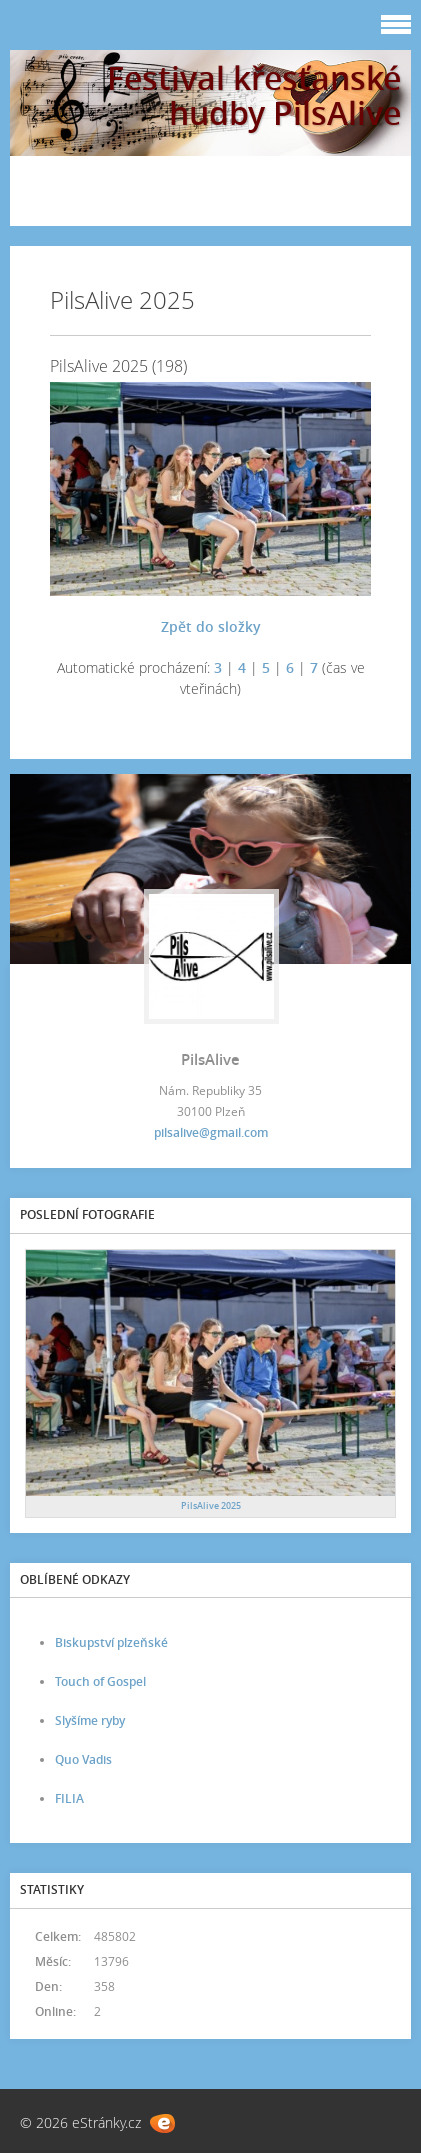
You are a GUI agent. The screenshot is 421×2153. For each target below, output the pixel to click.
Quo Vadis (83, 1759)
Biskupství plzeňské (111, 1642)
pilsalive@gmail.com (211, 1132)
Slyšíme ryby (90, 1720)
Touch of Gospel (100, 1681)
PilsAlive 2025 (211, 1505)
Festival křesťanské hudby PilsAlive (254, 95)
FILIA (69, 1798)
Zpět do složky (211, 626)
